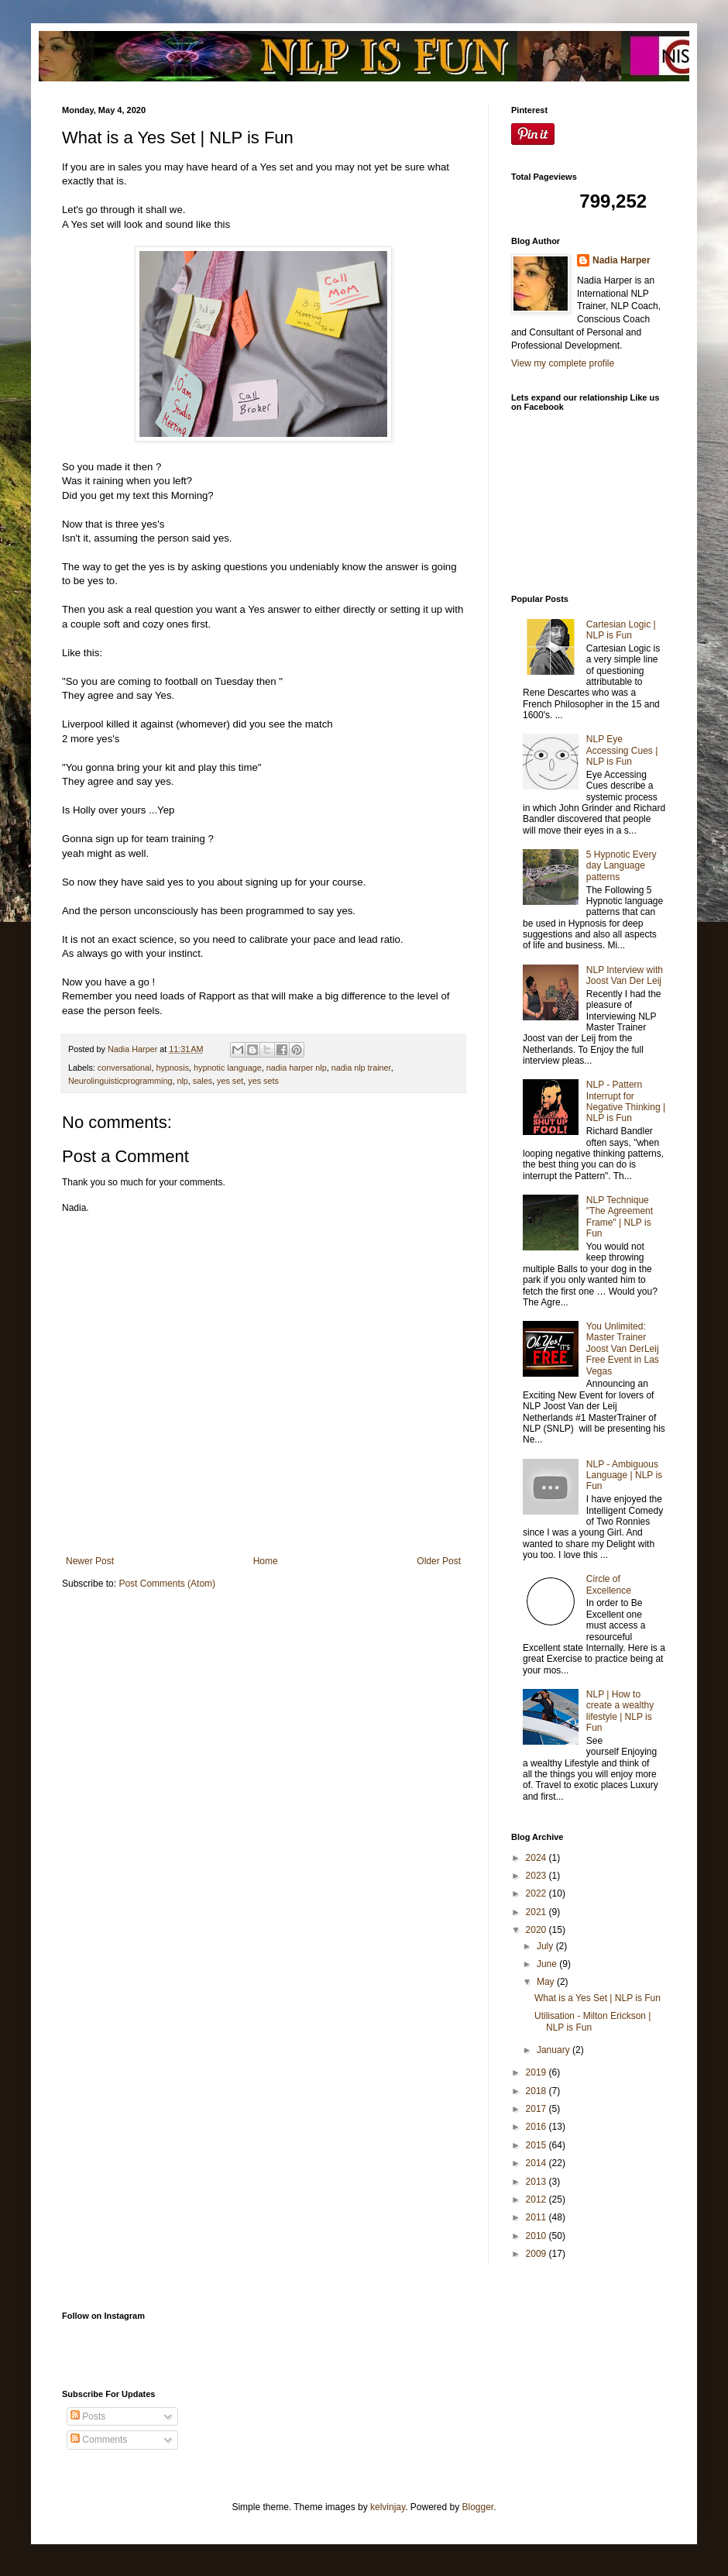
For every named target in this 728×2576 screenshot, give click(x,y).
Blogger (478, 2507)
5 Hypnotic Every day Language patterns (621, 865)
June (548, 1964)
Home (265, 1561)
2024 (537, 1857)
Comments (98, 2439)
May (547, 1981)
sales (202, 1080)
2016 (537, 2126)
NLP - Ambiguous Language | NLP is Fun (624, 1475)
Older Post (439, 1561)
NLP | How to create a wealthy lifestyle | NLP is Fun (620, 1711)
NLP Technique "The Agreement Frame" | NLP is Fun (619, 1217)
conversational (125, 1067)
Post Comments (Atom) (166, 1583)
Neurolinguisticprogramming (120, 1080)
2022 (537, 1893)
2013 (537, 2181)
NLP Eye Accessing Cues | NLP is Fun (622, 750)
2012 (537, 2199)
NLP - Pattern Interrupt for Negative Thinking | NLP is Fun (625, 1101)
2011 (537, 2217)
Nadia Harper (621, 260)
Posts (87, 2416)
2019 (537, 2072)
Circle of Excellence (608, 1584)
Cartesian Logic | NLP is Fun (621, 630)
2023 (537, 1875)
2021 (537, 1912)
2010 (537, 2235)
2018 (537, 2091)
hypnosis (172, 1067)
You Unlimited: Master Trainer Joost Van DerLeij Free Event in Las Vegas (622, 1349)
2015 (537, 2145)
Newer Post (90, 1561)
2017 (537, 2108)
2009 (537, 2253)
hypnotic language (228, 1067)
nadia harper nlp (296, 1067)
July (546, 1946)
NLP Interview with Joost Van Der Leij (624, 975)
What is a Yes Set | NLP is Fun (597, 1998)
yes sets (263, 1080)
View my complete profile (562, 363)
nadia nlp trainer (361, 1067)
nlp (182, 1080)
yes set (230, 1080)
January (554, 2050)
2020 (537, 1929)
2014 (537, 2163)
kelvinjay (387, 2507)
